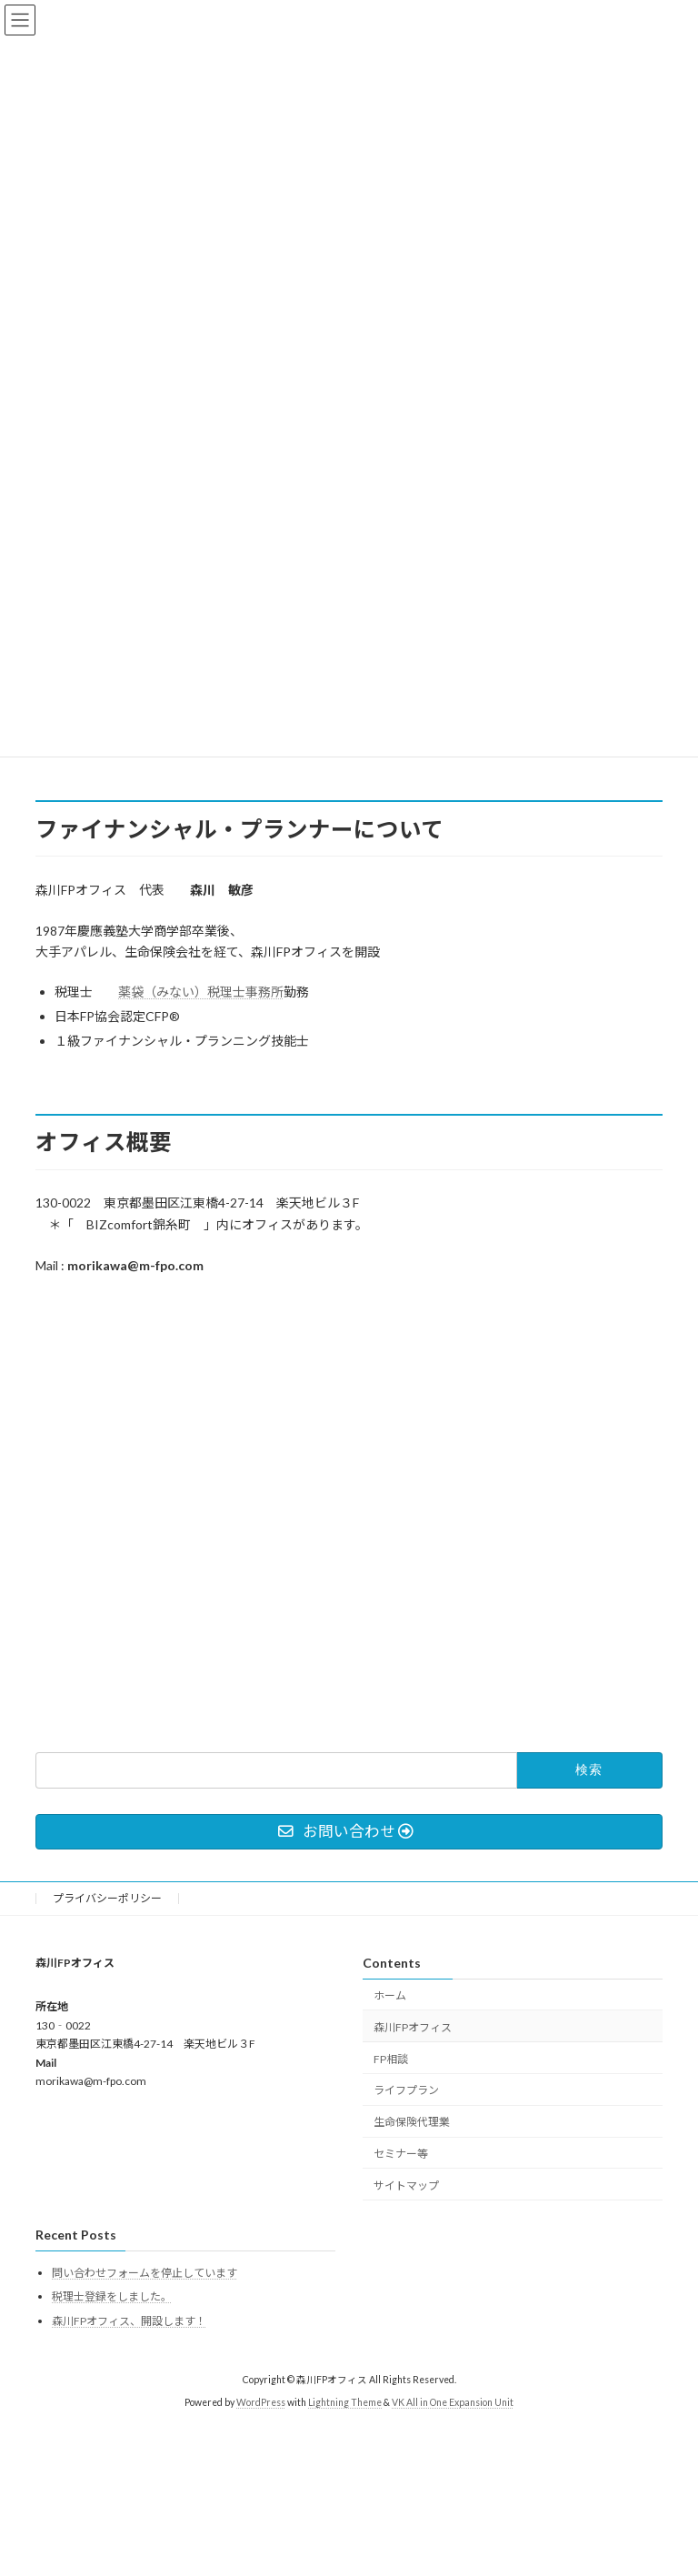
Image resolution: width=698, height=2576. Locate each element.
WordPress (260, 2401)
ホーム (390, 1995)
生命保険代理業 (412, 2122)
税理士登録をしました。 (112, 2296)
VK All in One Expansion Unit (453, 2401)
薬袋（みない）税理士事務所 (201, 991)
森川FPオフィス (413, 2027)
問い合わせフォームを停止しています (144, 2272)
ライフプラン (406, 2090)
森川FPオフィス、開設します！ (129, 2321)
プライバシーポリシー (107, 1898)
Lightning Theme (345, 2401)
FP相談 (391, 2058)
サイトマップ (406, 2184)
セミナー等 (401, 2153)
